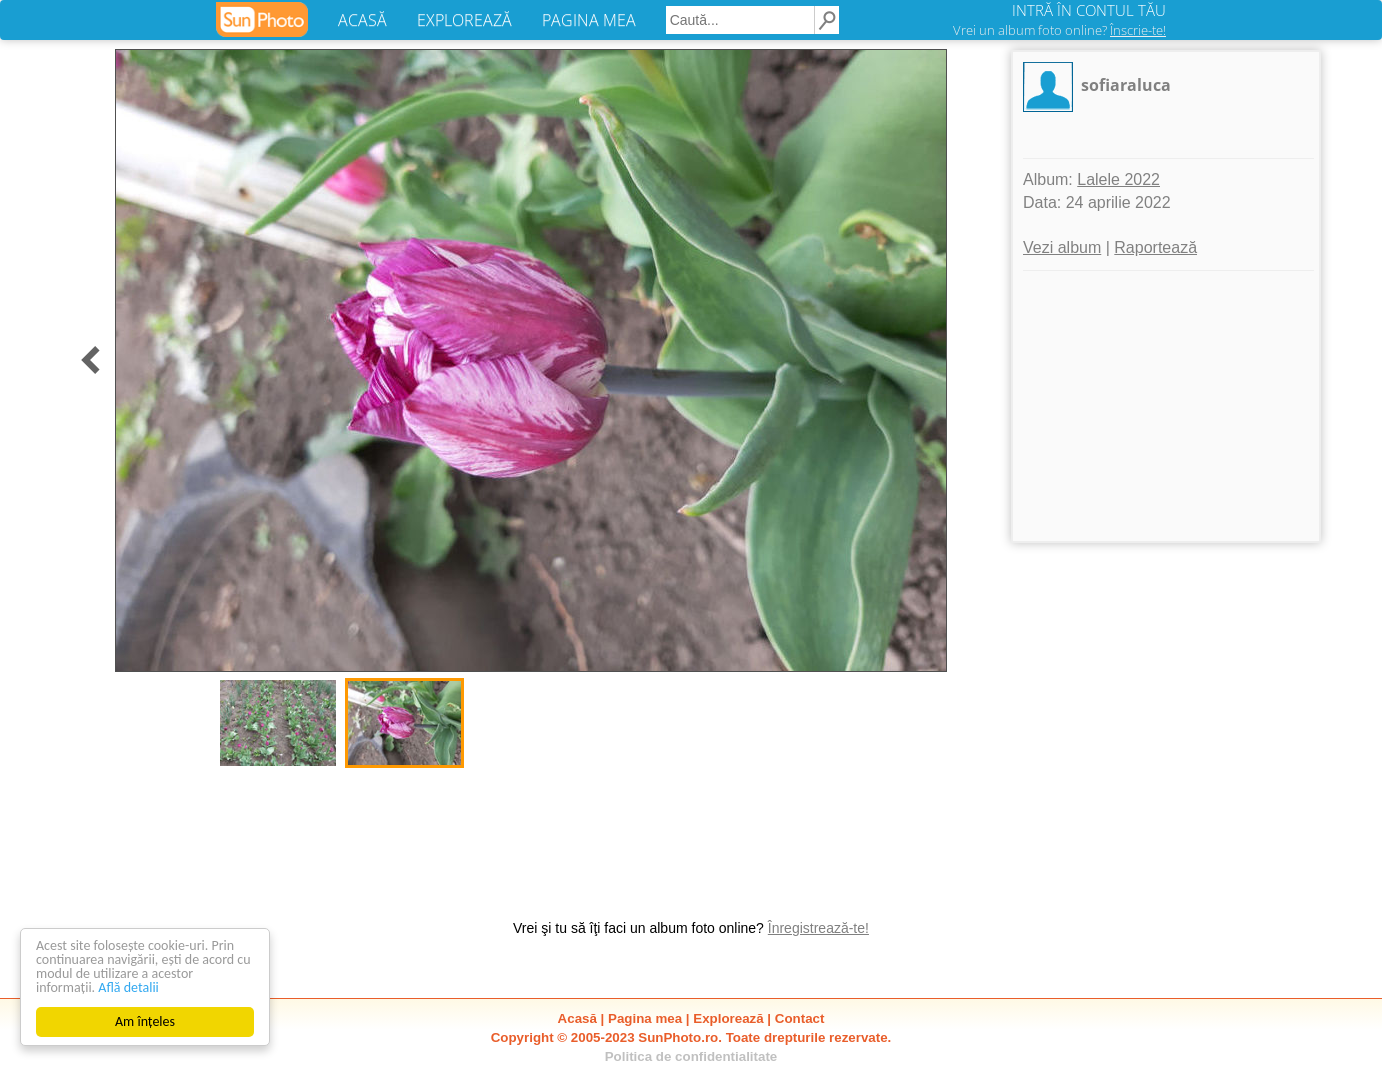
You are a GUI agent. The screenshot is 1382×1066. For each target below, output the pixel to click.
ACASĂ (362, 20)
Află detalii (128, 987)
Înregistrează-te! (818, 928)
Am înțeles (145, 1021)
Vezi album (1062, 247)
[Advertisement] (1166, 406)
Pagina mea (645, 1018)
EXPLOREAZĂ (464, 20)
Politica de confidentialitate (691, 1056)
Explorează (728, 1018)
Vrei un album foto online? (1059, 30)
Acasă (577, 1018)
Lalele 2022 (1118, 179)
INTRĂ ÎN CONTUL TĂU (1089, 10)
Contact (800, 1018)
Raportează (1155, 247)
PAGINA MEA (589, 20)
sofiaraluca (1126, 85)
